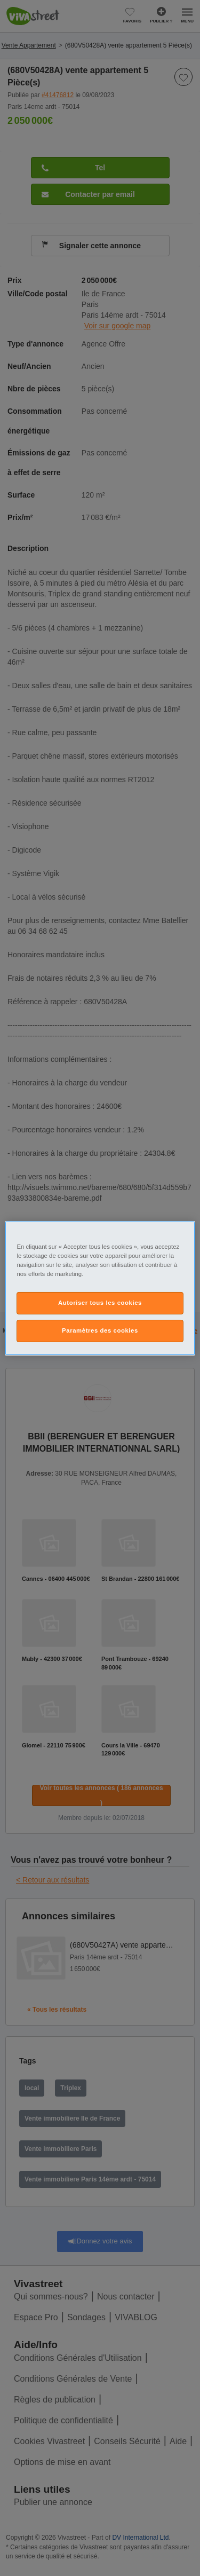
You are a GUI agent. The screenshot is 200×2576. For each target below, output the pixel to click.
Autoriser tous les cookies (100, 1302)
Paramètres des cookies (100, 1330)
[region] (100, 1287)
